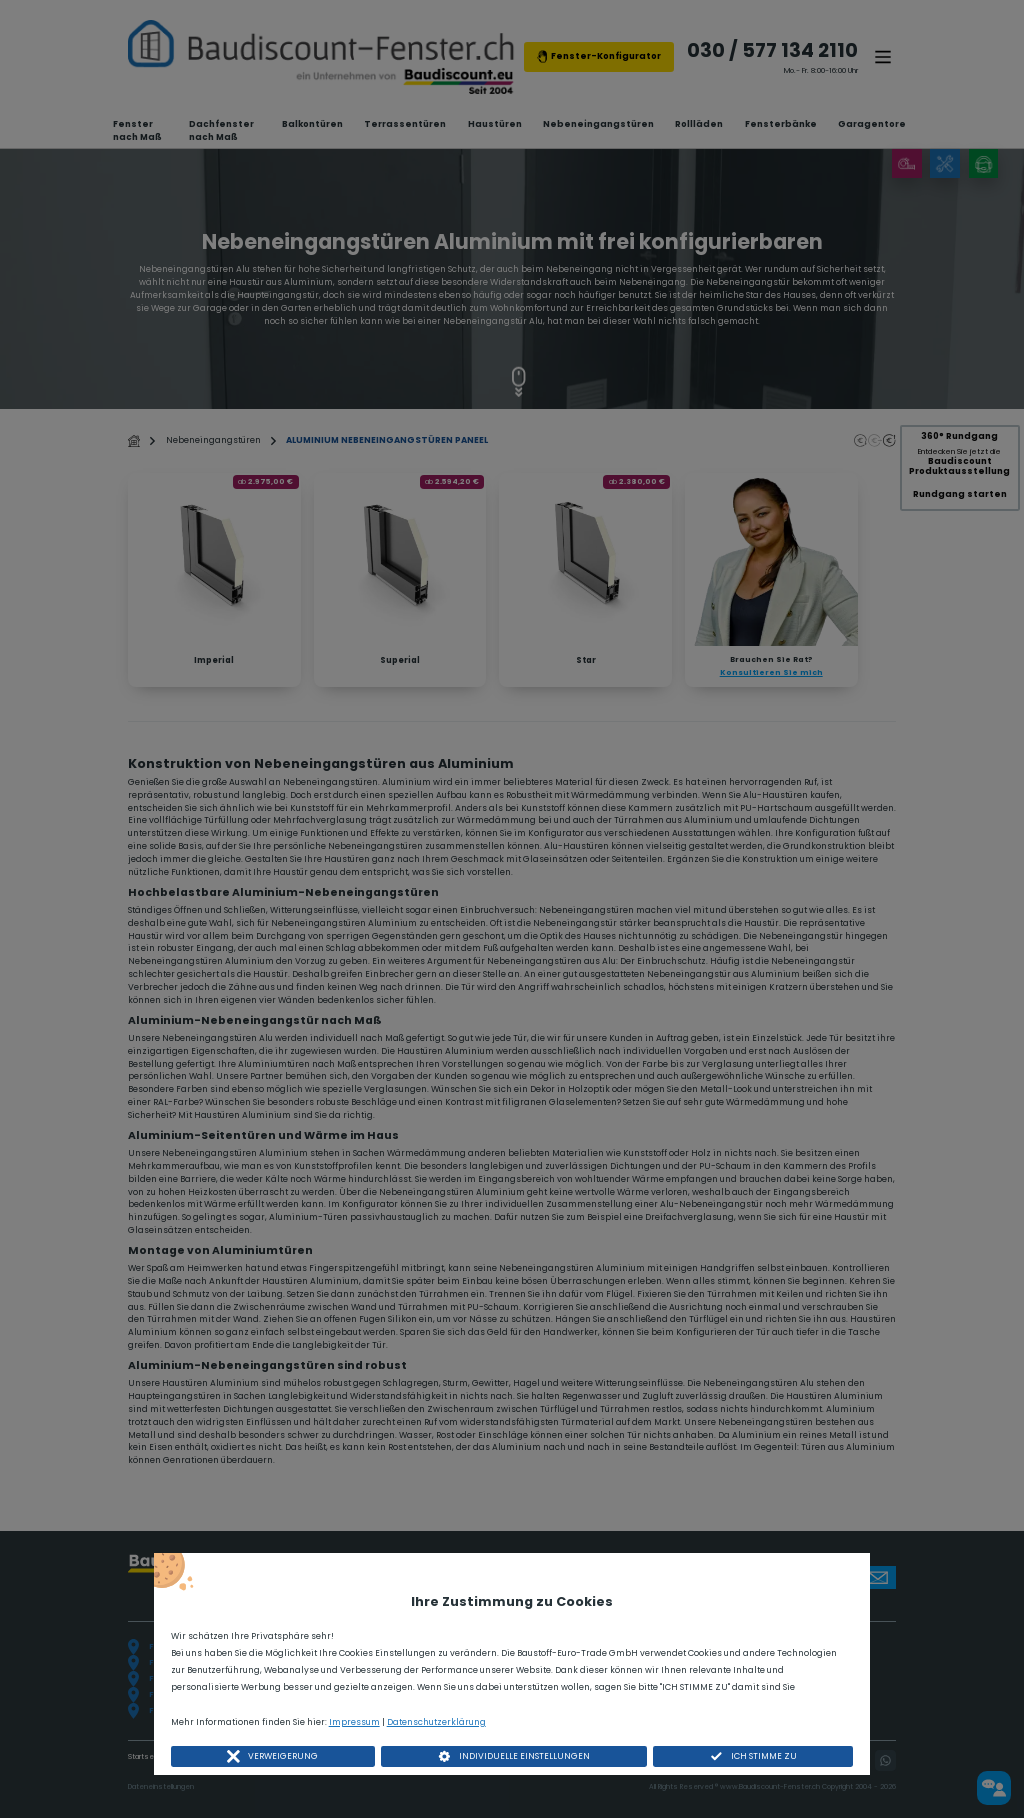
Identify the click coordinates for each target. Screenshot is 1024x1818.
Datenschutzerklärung (436, 1722)
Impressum (354, 1722)
